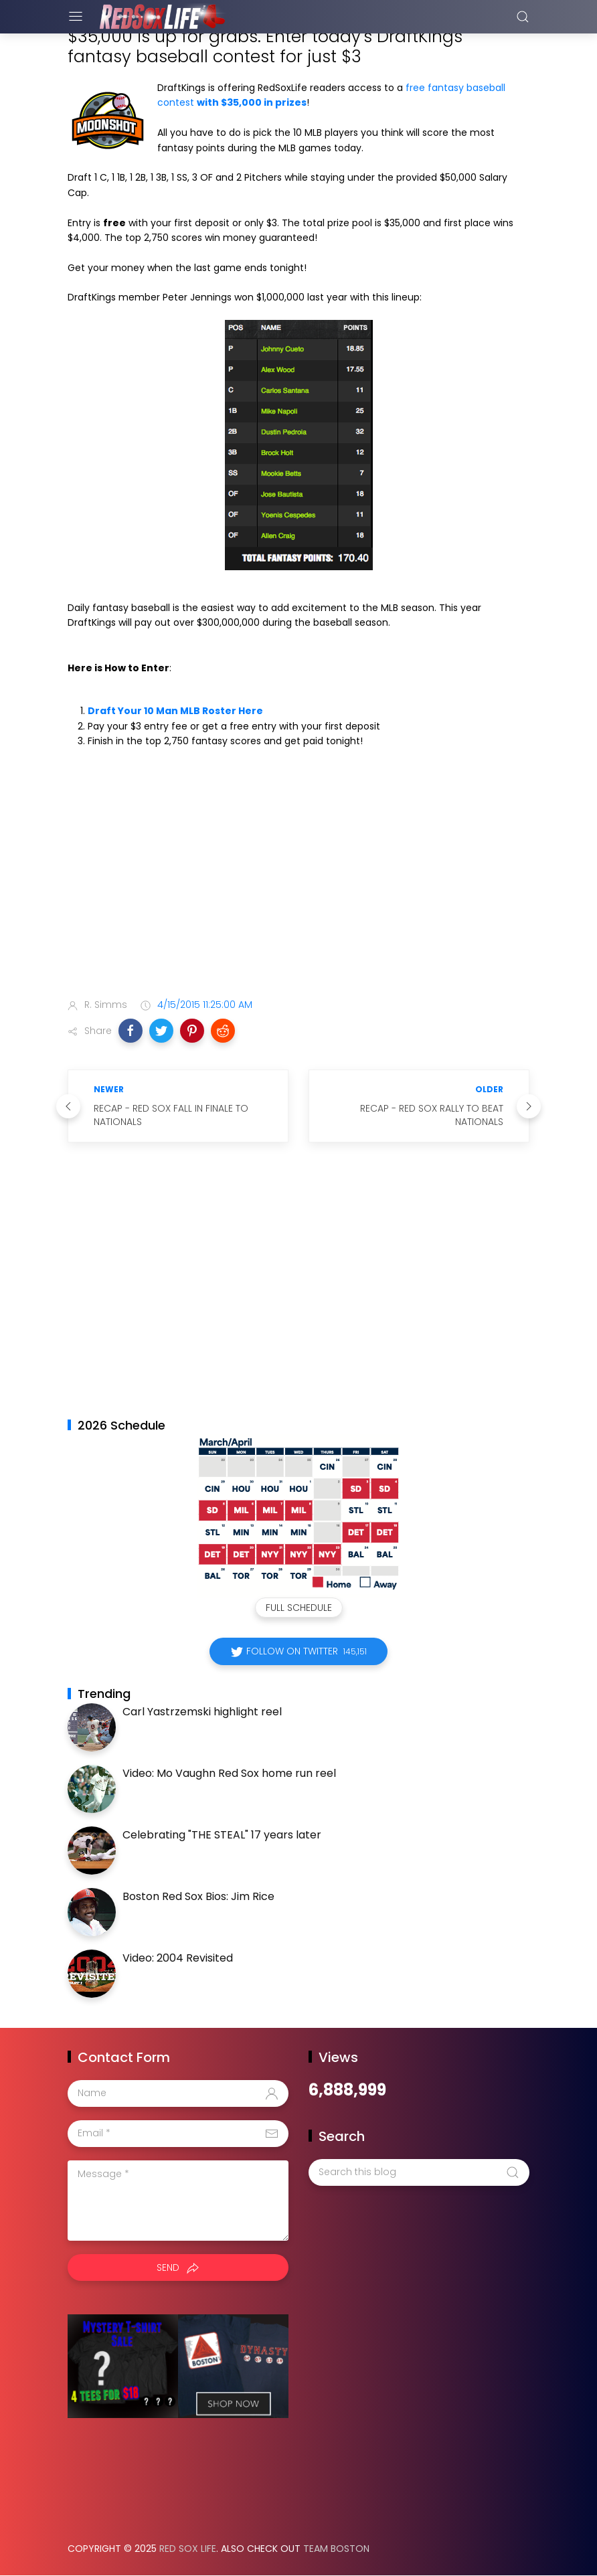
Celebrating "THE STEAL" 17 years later (221, 1834)
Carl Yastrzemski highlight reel (202, 1711)
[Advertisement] (298, 882)
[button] (130, 1031)
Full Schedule (299, 1607)
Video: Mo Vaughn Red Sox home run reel (229, 1773)
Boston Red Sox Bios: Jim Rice (198, 1896)
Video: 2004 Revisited (177, 1958)
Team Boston (336, 2548)
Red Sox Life (187, 2548)
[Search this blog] (419, 2172)
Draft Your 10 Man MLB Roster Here (175, 710)
